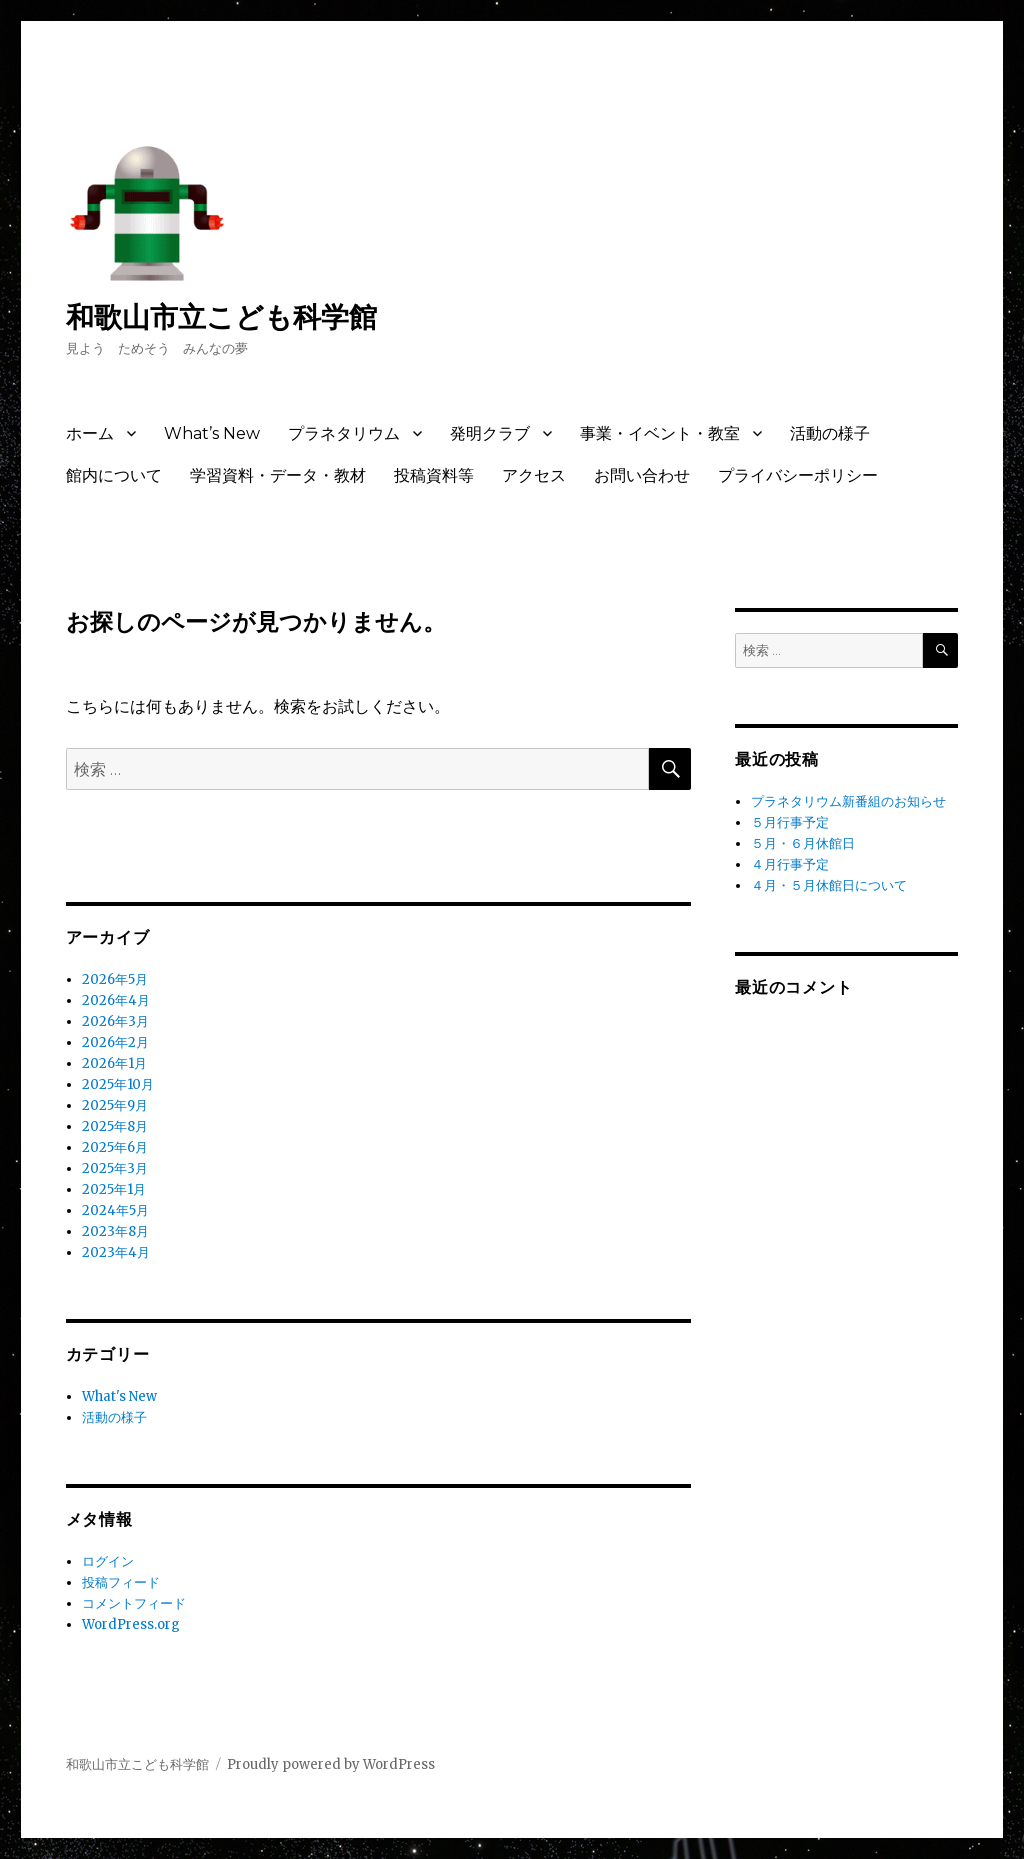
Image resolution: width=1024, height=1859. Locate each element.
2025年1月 (114, 1189)
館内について (114, 475)
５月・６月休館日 (803, 843)
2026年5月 (115, 979)
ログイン (108, 1561)
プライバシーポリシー (798, 475)
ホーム (90, 433)
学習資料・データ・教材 (278, 475)
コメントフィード (134, 1603)
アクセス (534, 475)
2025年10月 (118, 1084)
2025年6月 (115, 1147)
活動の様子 (830, 433)
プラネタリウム (344, 433)
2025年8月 (115, 1126)
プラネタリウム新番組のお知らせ (848, 801)
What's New (119, 1396)
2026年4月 (116, 1000)
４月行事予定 (790, 864)
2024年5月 (115, 1210)
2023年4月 (116, 1252)
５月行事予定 (790, 822)
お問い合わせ (642, 475)
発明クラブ (490, 433)
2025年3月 (115, 1168)
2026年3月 (115, 1021)
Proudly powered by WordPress (331, 1764)
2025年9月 (115, 1105)
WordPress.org (131, 1624)
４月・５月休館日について (829, 885)
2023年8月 (115, 1231)
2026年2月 (115, 1042)
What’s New (212, 433)
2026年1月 (114, 1063)
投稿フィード (121, 1582)
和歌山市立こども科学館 (221, 317)
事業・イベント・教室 (660, 433)
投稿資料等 (434, 475)
